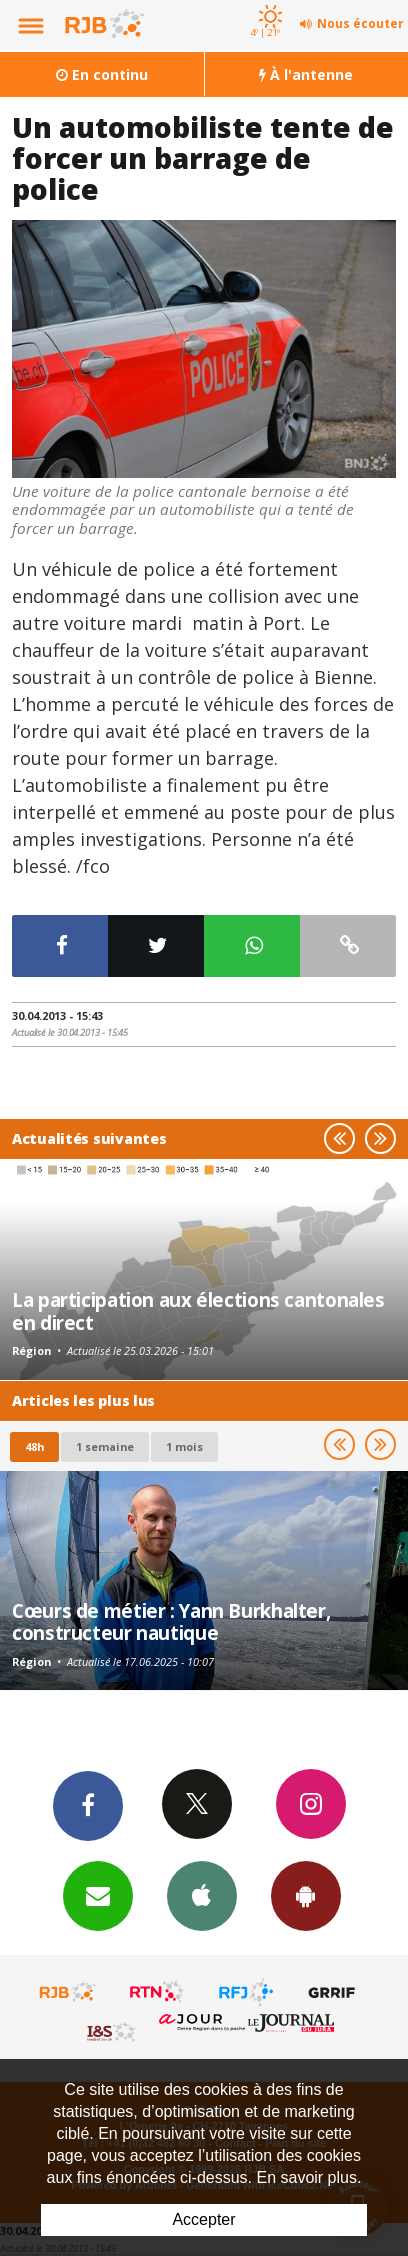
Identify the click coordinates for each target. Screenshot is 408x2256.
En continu (102, 74)
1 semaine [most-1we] (105, 1446)
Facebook (88, 1805)
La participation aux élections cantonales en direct (198, 1310)
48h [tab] (34, 1446)
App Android (306, 1895)
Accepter (203, 2219)
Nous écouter (360, 23)
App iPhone (202, 1895)
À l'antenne (306, 74)
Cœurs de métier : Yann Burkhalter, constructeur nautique (171, 1621)
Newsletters (98, 1895)
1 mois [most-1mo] (184, 1446)
